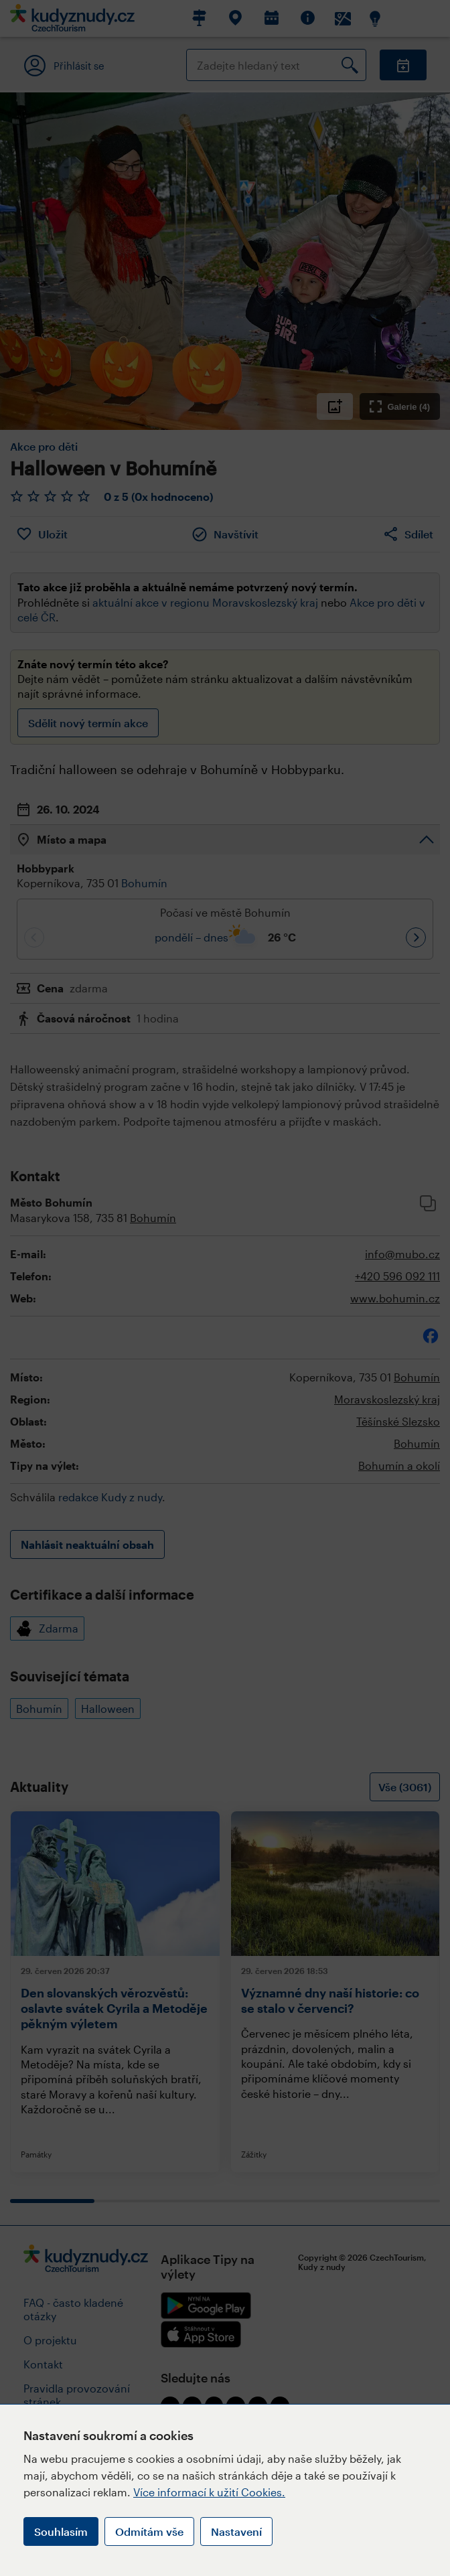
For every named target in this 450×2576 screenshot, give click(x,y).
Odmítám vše (149, 2531)
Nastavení (236, 2531)
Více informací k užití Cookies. (209, 2492)
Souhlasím (61, 2531)
